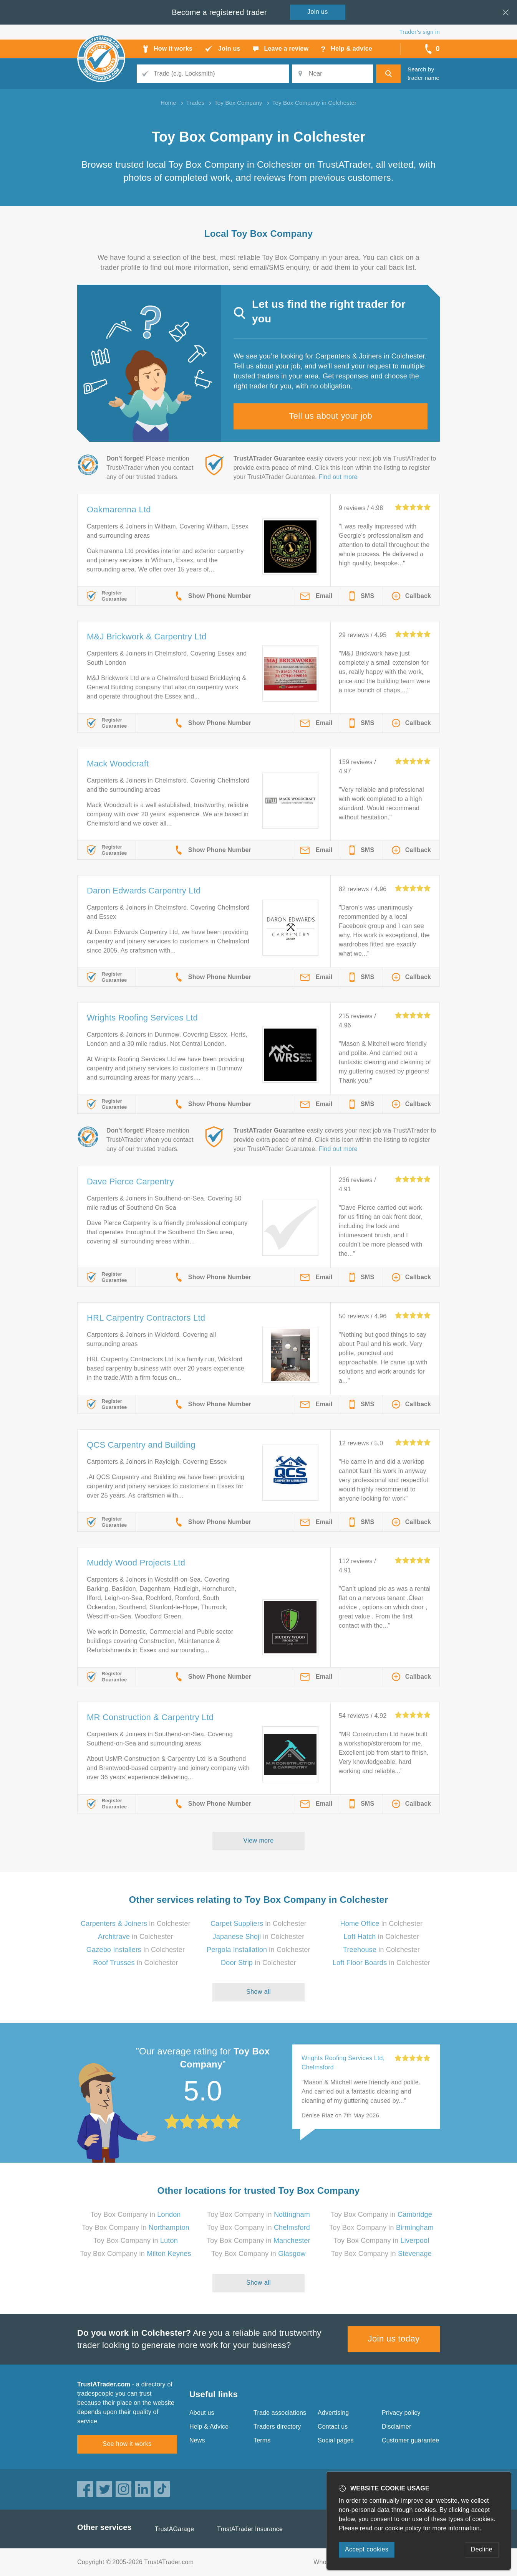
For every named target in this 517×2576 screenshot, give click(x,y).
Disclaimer (396, 2426)
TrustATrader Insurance (250, 2529)
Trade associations (280, 2412)
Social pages (336, 2440)
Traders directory (277, 2426)
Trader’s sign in (419, 31)
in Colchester (136, 1923)
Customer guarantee (410, 2440)
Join (317, 11)
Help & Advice (209, 2426)
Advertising (333, 2412)
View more (259, 1840)
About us (201, 2412)
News (197, 2440)
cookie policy (403, 2528)
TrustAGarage (174, 2529)
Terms (262, 2440)
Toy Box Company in (135, 2214)
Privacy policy (401, 2412)
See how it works (127, 2444)
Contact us (333, 2426)
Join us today (394, 2338)
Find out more (338, 477)
